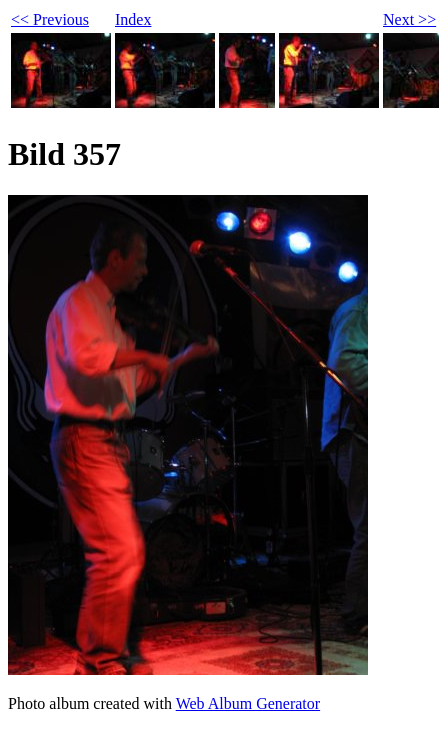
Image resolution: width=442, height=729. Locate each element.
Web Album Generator (248, 703)
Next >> (409, 19)
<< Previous (50, 19)
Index (133, 19)
